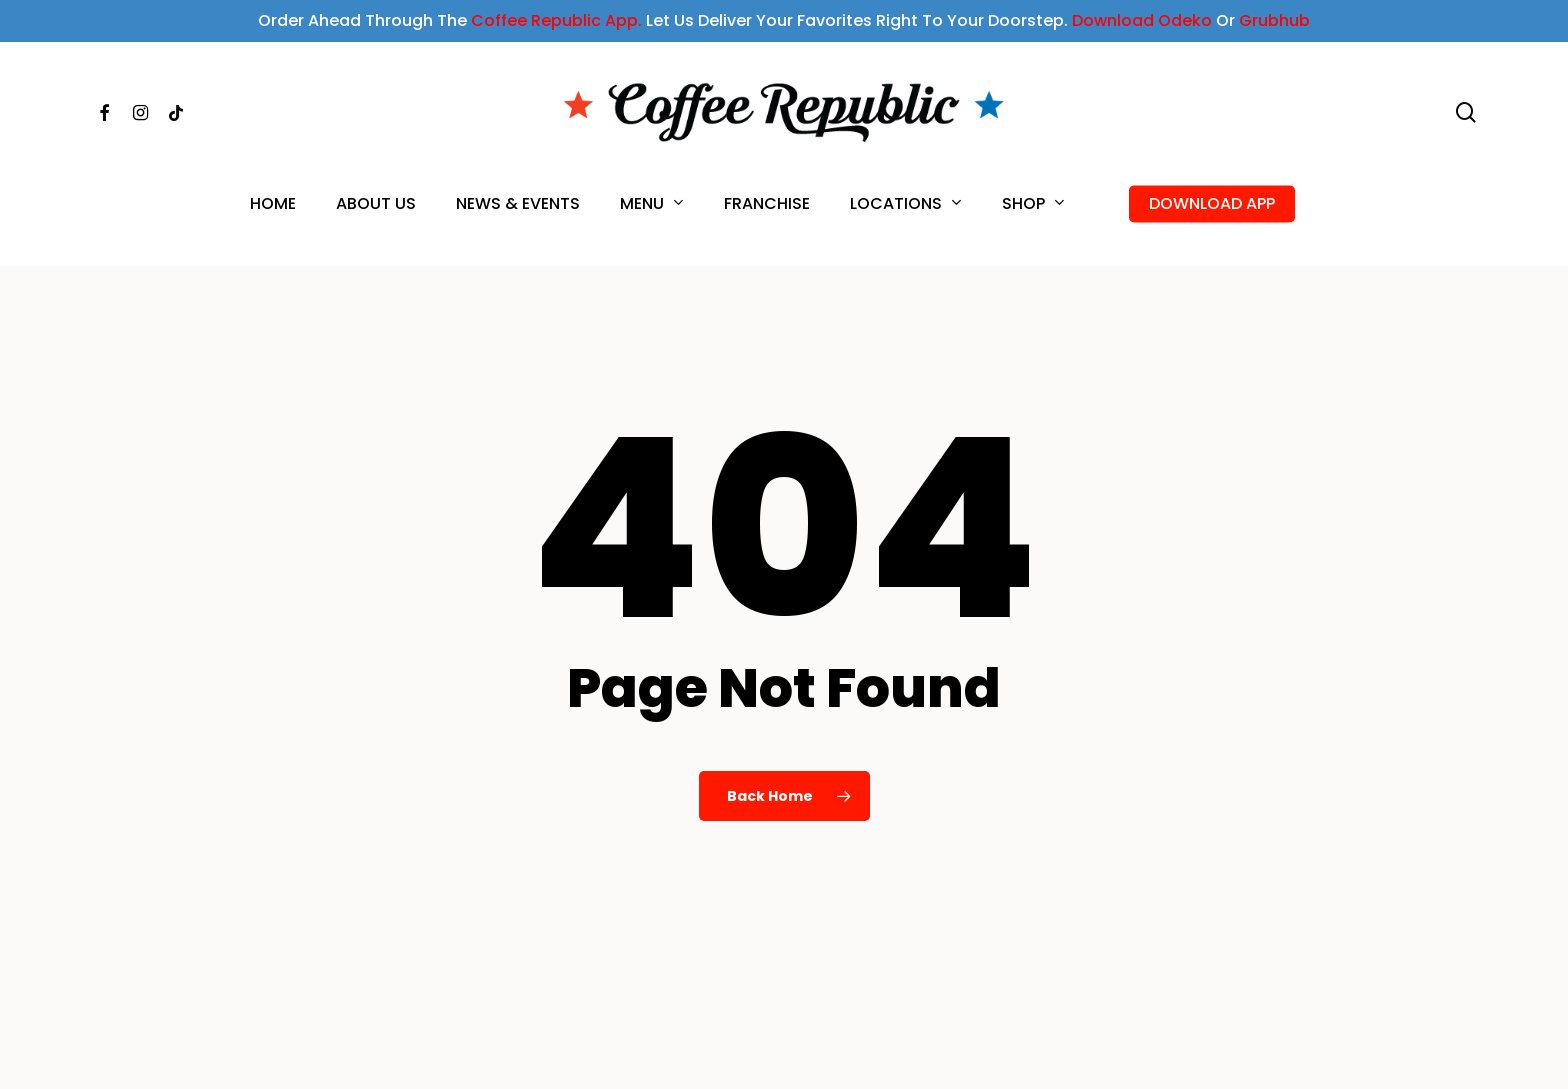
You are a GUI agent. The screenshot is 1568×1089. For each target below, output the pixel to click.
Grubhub (1274, 20)
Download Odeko (1142, 20)
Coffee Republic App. (556, 20)
